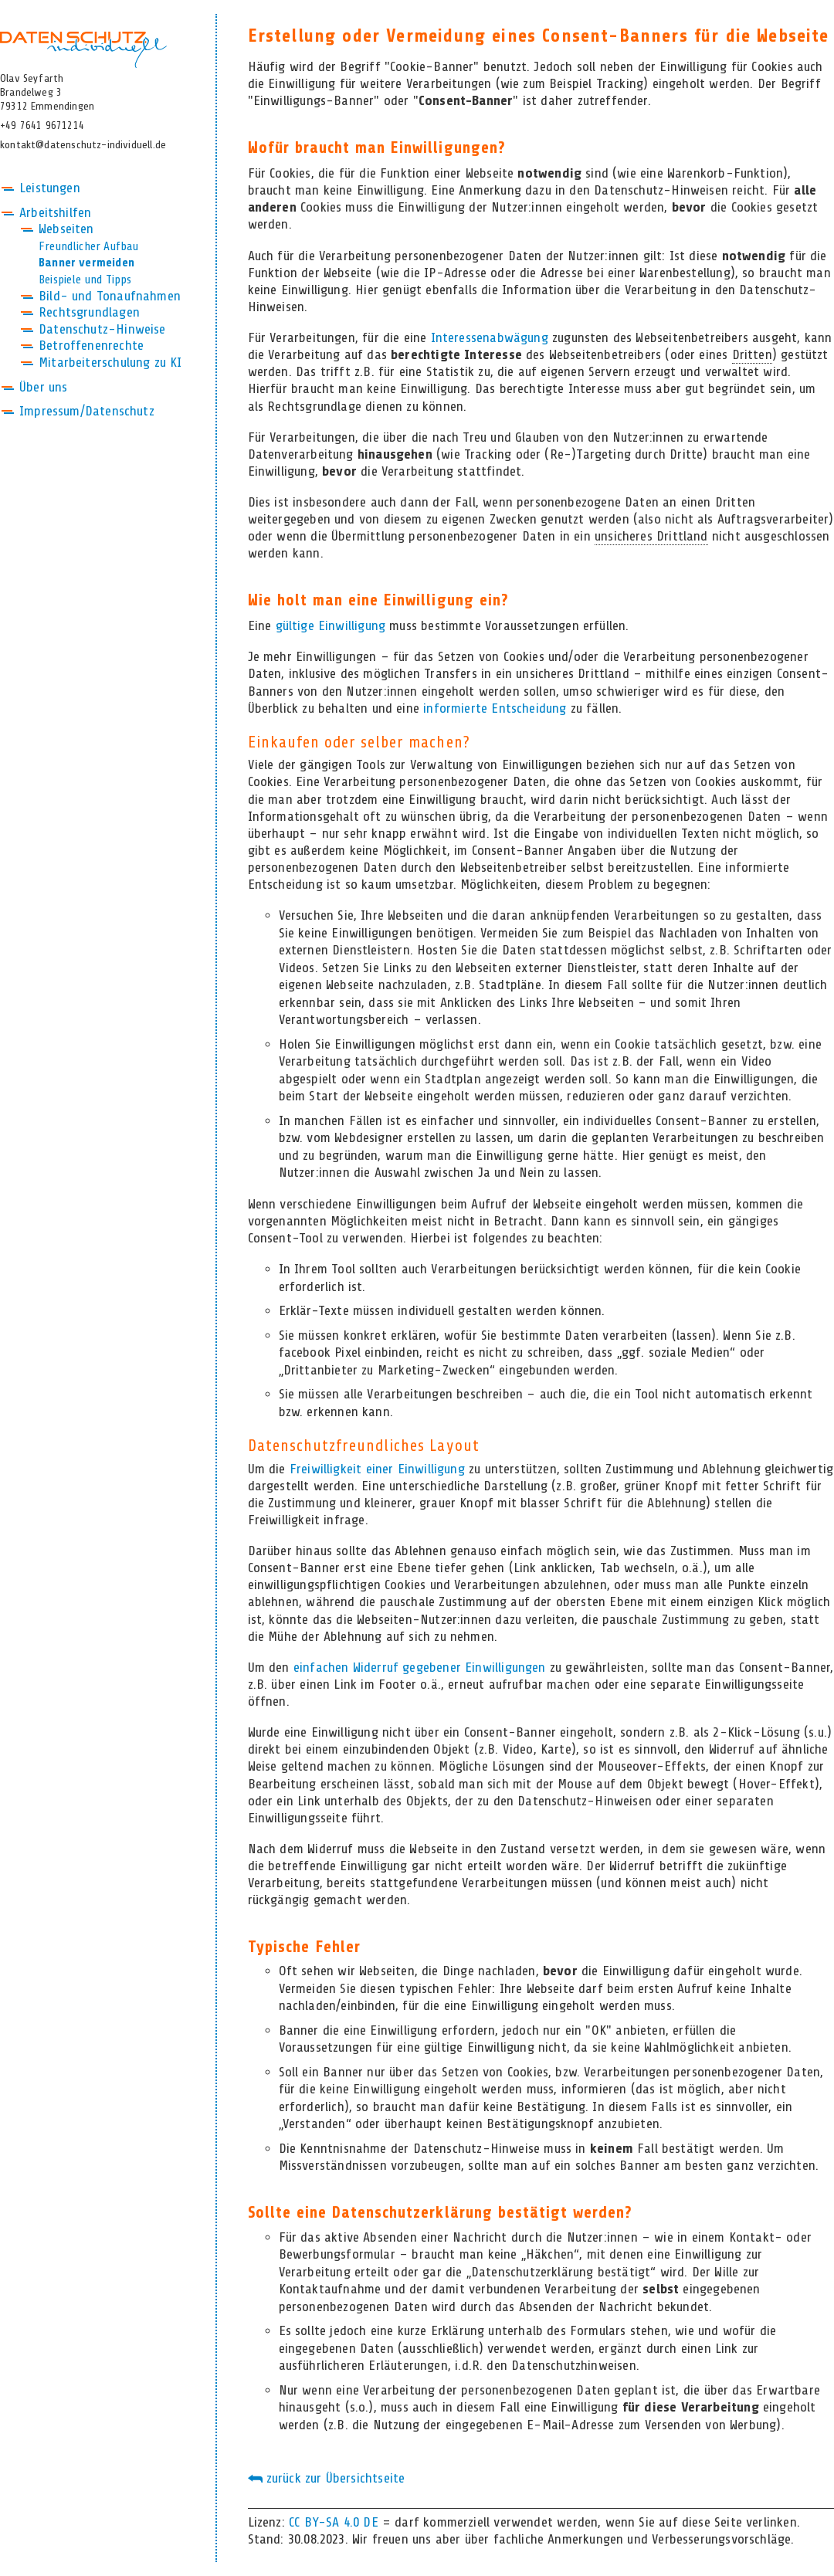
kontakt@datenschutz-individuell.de (83, 145)
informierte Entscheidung (494, 709)
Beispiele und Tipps (85, 279)
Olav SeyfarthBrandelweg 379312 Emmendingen (47, 93)
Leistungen (49, 188)
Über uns (43, 387)
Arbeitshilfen (55, 213)
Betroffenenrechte (91, 346)
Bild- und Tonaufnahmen (110, 296)
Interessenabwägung (489, 338)
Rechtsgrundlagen (89, 312)
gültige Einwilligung (331, 626)
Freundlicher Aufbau (88, 246)
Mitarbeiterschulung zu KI (110, 363)
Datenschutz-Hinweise (102, 329)
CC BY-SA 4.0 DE (333, 2522)
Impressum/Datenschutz (86, 411)
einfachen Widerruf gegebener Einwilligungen (419, 1668)
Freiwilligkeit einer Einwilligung (377, 1469)
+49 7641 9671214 (42, 126)
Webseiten (66, 229)
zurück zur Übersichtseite (326, 2478)
